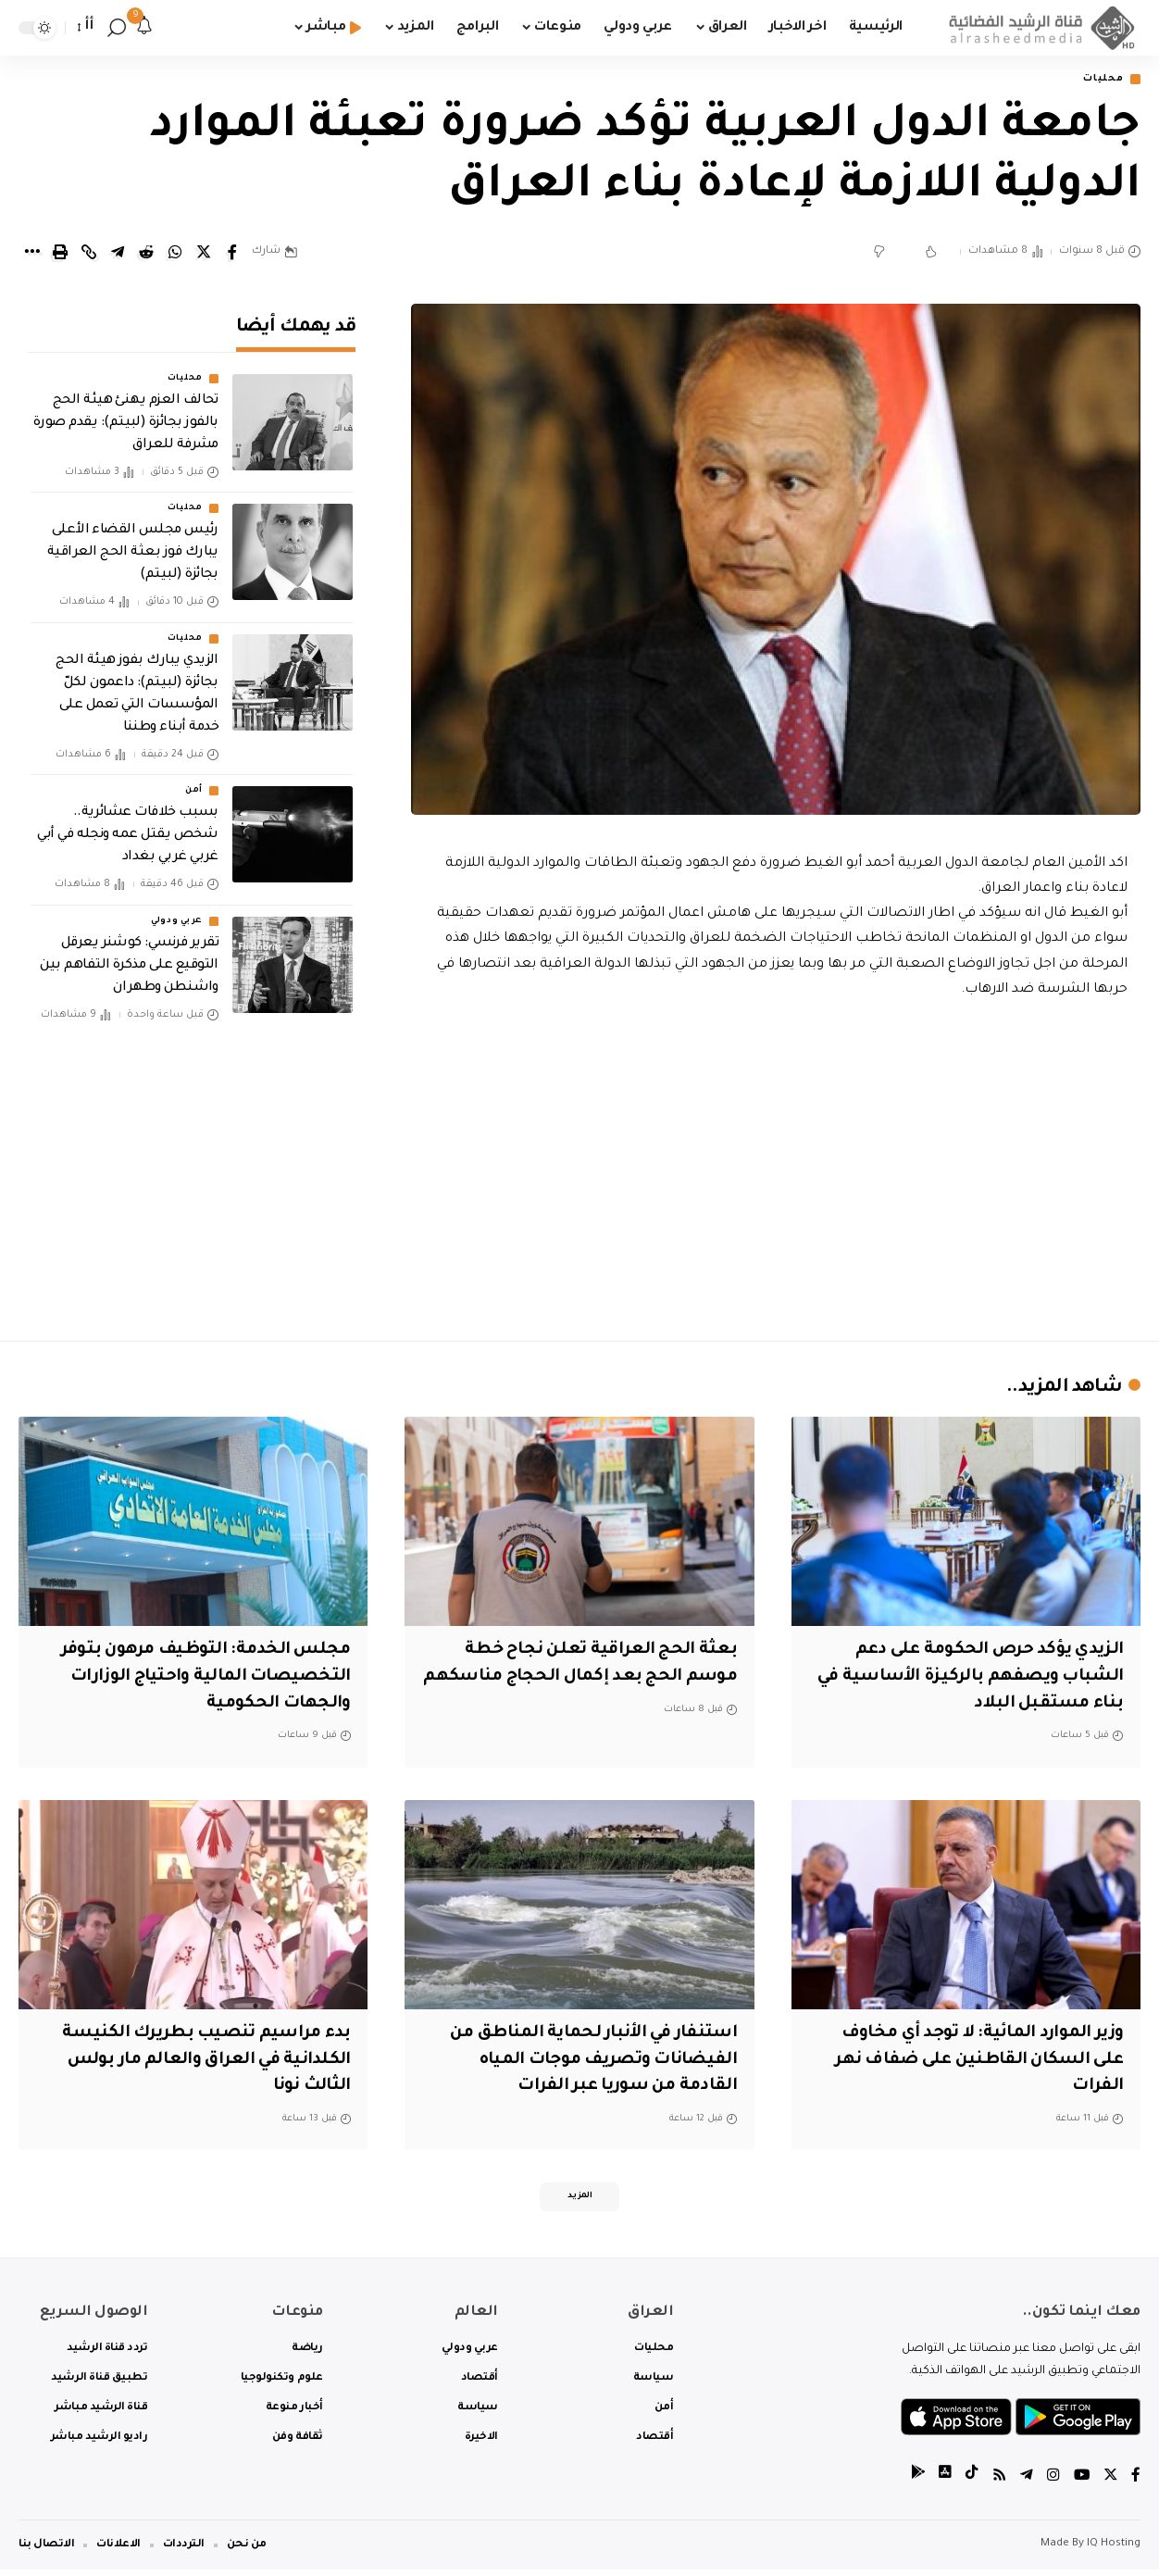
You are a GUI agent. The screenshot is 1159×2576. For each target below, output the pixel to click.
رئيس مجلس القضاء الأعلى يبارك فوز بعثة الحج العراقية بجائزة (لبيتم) (132, 540)
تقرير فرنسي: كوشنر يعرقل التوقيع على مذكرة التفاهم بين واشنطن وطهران (129, 952)
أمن (194, 778)
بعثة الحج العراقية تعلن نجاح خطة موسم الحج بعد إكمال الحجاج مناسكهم (596, 1678)
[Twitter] (1110, 2483)
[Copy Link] (89, 254)
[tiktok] (969, 2483)
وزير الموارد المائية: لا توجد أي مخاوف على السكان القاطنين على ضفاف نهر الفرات (972, 2061)
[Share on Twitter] (204, 254)
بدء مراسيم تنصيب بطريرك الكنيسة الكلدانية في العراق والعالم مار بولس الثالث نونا (199, 2061)
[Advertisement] (776, 1166)
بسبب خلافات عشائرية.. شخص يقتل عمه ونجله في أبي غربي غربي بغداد (127, 823)
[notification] (144, 28)
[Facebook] (1135, 2483)
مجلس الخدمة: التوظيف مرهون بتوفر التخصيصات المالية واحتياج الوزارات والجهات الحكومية (199, 1678)
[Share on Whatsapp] (175, 254)
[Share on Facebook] (232, 254)
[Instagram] (1051, 2483)
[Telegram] (1024, 2483)
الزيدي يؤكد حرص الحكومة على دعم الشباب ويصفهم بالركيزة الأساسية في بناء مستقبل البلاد (976, 1678)
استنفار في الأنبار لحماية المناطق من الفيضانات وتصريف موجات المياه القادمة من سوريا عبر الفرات (584, 2061)
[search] (116, 28)
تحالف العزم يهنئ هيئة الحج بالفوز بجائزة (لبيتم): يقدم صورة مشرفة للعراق (125, 411)
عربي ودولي (177, 908)
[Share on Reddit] (146, 254)
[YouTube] (1080, 2483)
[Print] (60, 254)
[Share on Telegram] (118, 254)
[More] (31, 254)
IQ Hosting (1113, 2551)
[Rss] (997, 2483)
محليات (1099, 80)
